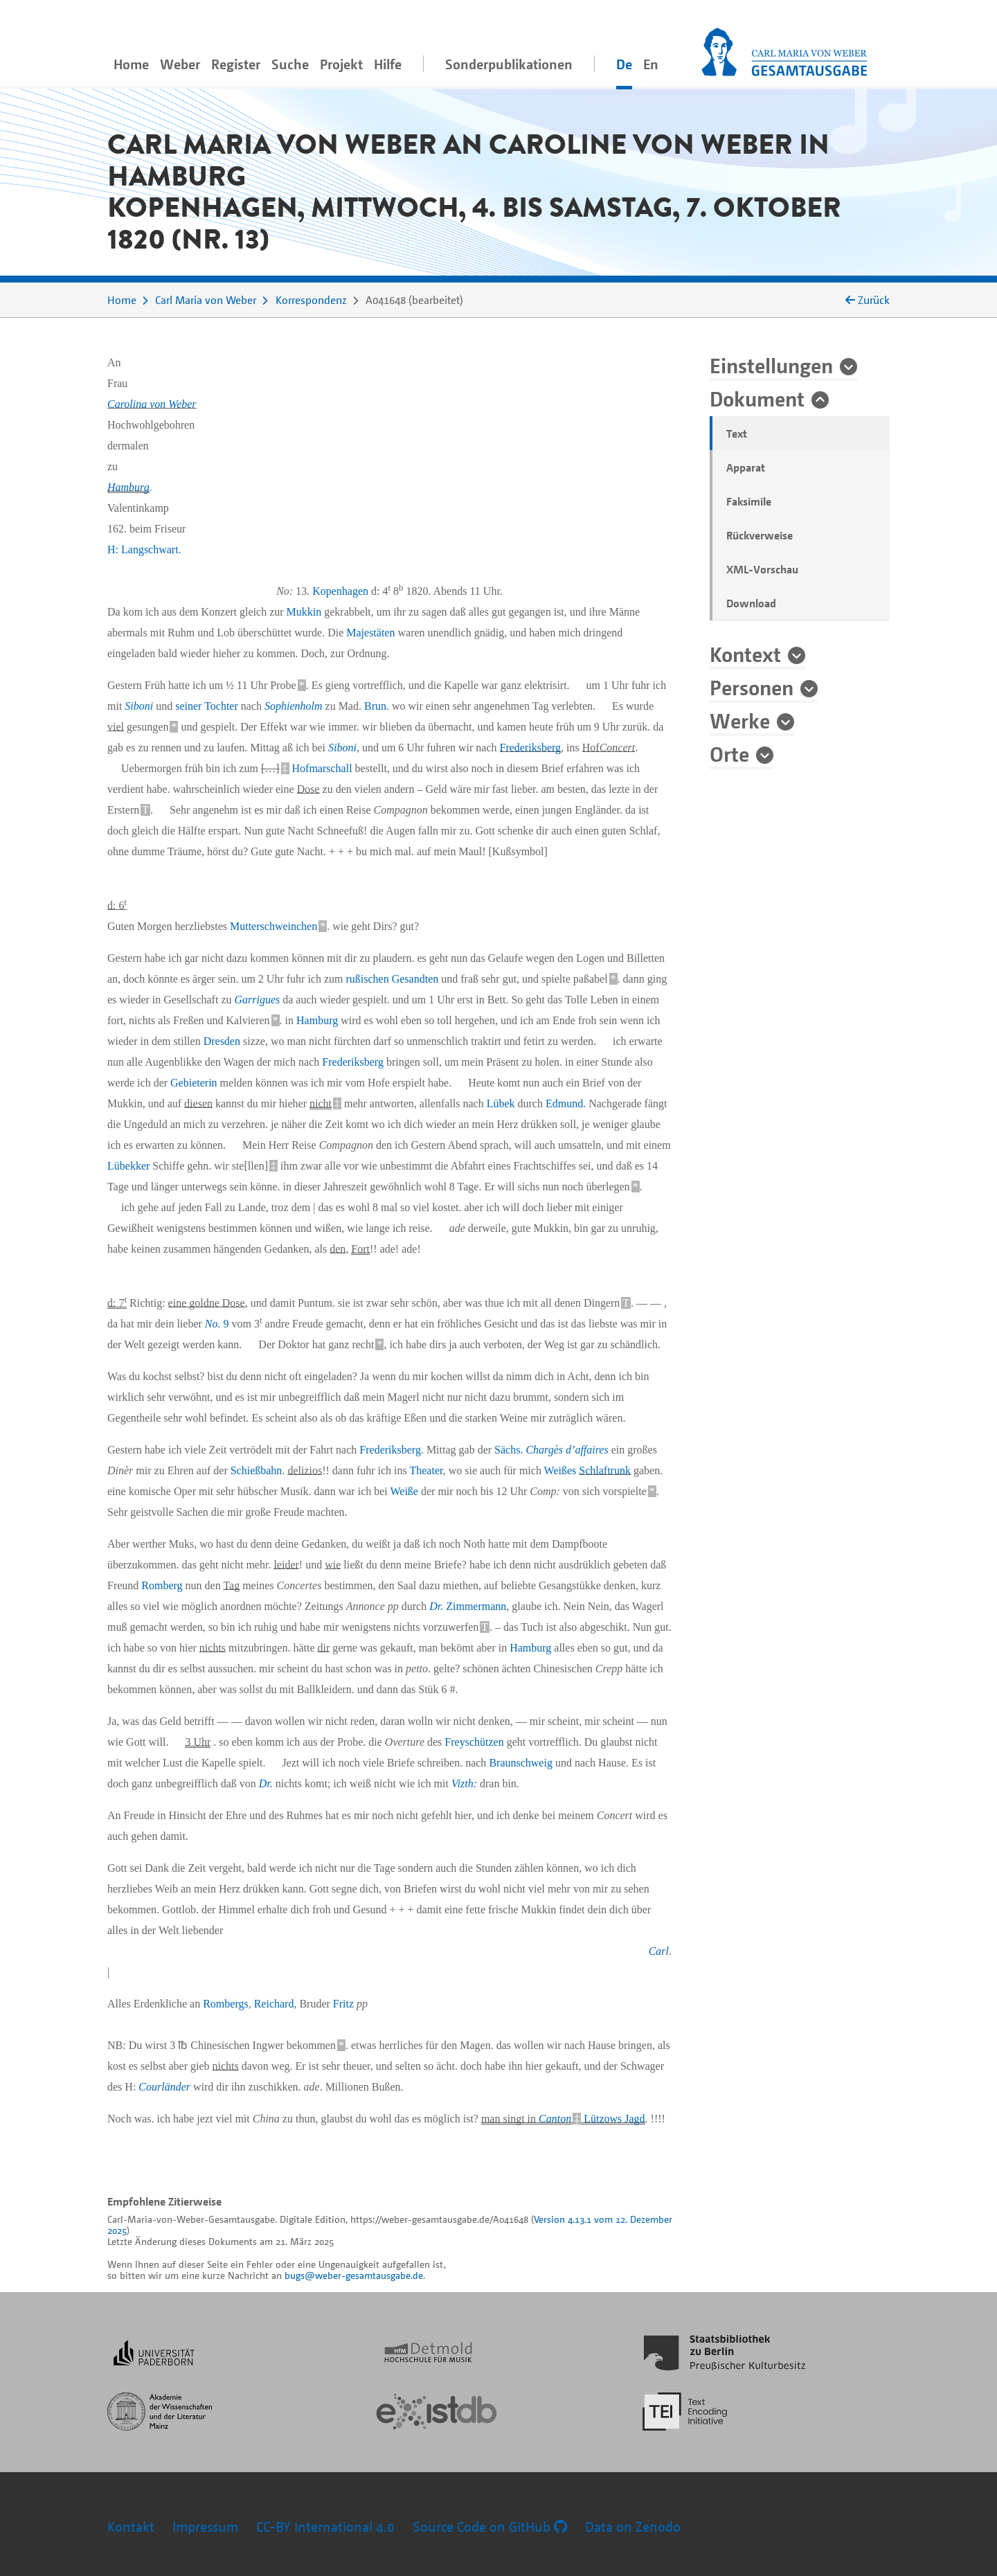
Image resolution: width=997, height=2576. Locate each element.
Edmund (564, 1103)
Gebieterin (193, 1083)
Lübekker (128, 1166)
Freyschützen (473, 1742)
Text (736, 433)
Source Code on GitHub (490, 2526)
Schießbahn (256, 1470)
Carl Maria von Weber (205, 300)
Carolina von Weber (152, 404)
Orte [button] (729, 753)
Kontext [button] (745, 654)
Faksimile (748, 501)
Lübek (501, 1103)
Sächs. (551, 1450)
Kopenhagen (340, 591)
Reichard (274, 2004)
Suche (290, 64)
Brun (375, 706)
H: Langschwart (143, 549)
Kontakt (130, 2526)
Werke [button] (740, 720)
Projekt (341, 64)
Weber (180, 64)
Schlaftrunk (605, 1470)
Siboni (139, 706)
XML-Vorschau (762, 569)
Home (131, 64)
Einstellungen (771, 365)
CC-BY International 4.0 (325, 2526)
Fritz (343, 2004)
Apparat (745, 467)
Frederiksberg (531, 747)
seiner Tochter (206, 706)
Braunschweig (521, 1763)
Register (235, 64)
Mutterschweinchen (273, 926)
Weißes (560, 1470)
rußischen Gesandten (392, 979)
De (624, 64)
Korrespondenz (311, 300)
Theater (425, 1470)
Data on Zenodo (633, 2526)
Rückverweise (759, 535)
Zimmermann (467, 1606)
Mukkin (304, 612)
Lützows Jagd (614, 2119)
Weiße (404, 1491)
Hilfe (388, 64)
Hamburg (128, 487)
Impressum (205, 2526)
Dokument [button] (757, 398)
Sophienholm (293, 706)
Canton (555, 2119)
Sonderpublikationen (509, 64)
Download (751, 603)
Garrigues (257, 999)
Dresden (222, 1041)
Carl (659, 1951)
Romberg (161, 1585)
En (650, 64)
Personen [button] (751, 687)
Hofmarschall (322, 768)
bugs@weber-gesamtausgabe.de (354, 2275)
